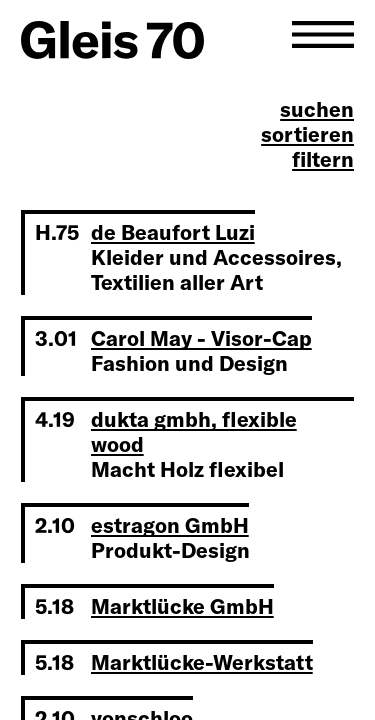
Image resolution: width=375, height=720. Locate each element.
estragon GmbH (170, 525)
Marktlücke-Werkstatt (202, 662)
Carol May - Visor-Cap (201, 338)
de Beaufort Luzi (173, 232)
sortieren (307, 134)
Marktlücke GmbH (182, 606)
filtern (323, 159)
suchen (317, 109)
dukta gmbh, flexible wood (194, 431)
